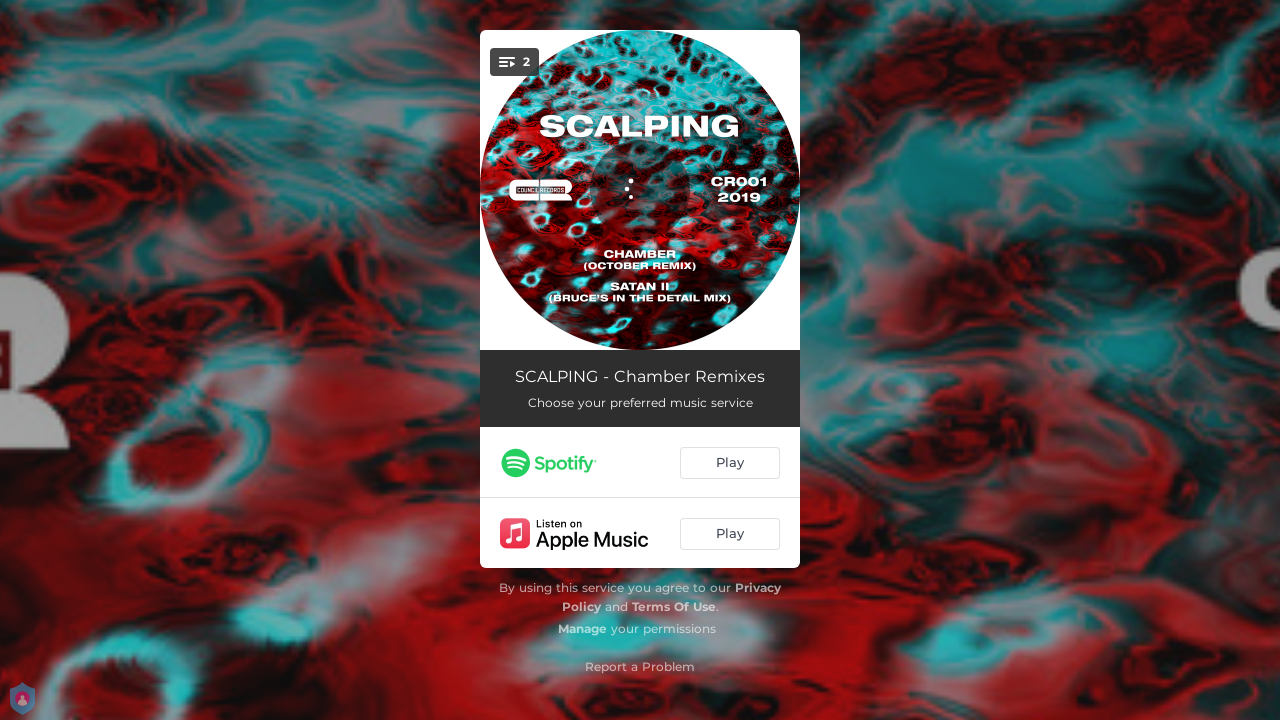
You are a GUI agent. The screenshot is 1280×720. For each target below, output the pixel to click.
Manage (582, 628)
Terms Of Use (674, 606)
